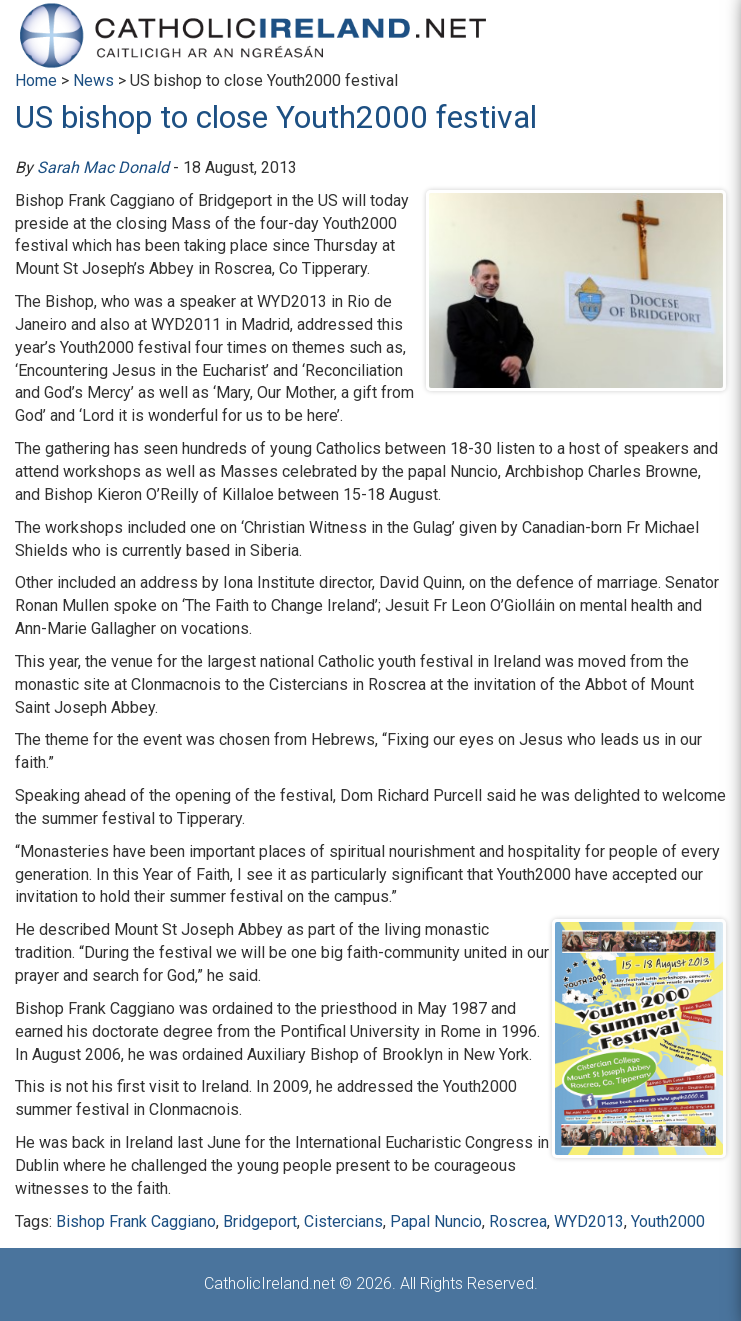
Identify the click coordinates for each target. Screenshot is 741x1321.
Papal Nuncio (436, 1221)
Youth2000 (668, 1221)
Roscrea (518, 1221)
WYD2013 (589, 1221)
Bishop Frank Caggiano (136, 1221)
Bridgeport (260, 1221)
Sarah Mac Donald (103, 167)
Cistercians (343, 1221)
